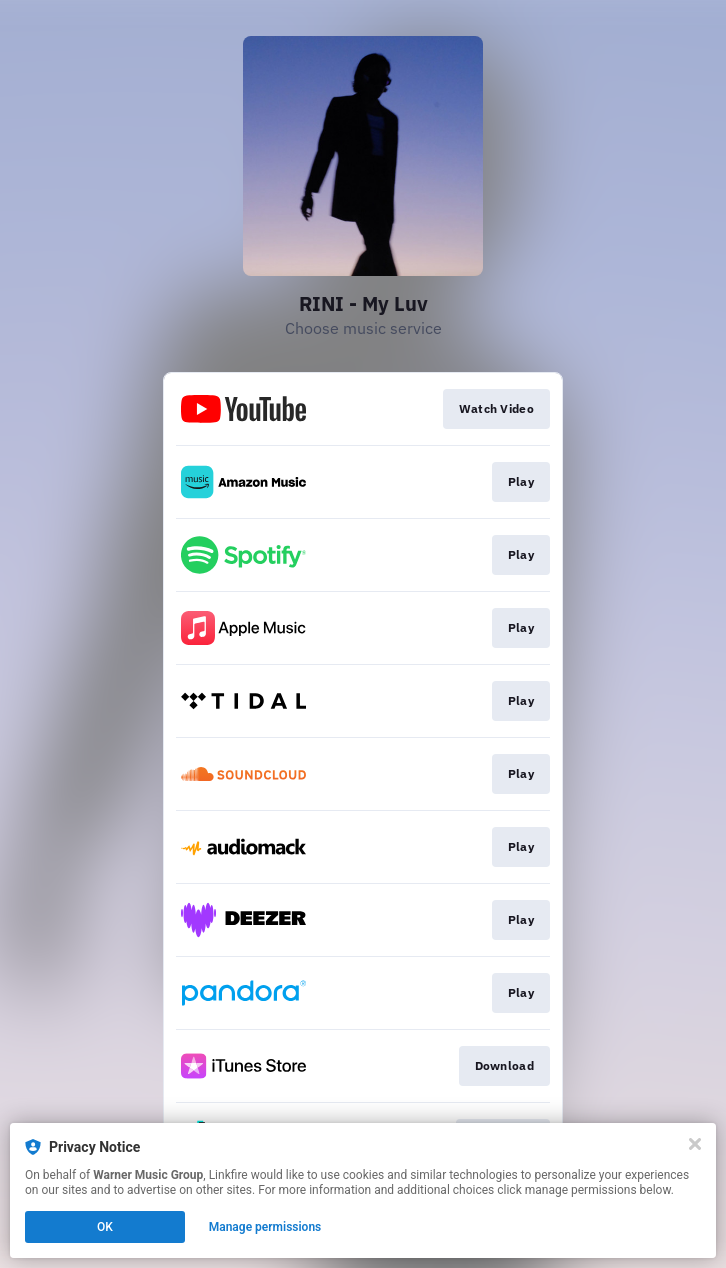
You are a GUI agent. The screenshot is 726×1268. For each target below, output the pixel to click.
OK (105, 1227)
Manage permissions (265, 1227)
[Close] (695, 1144)
